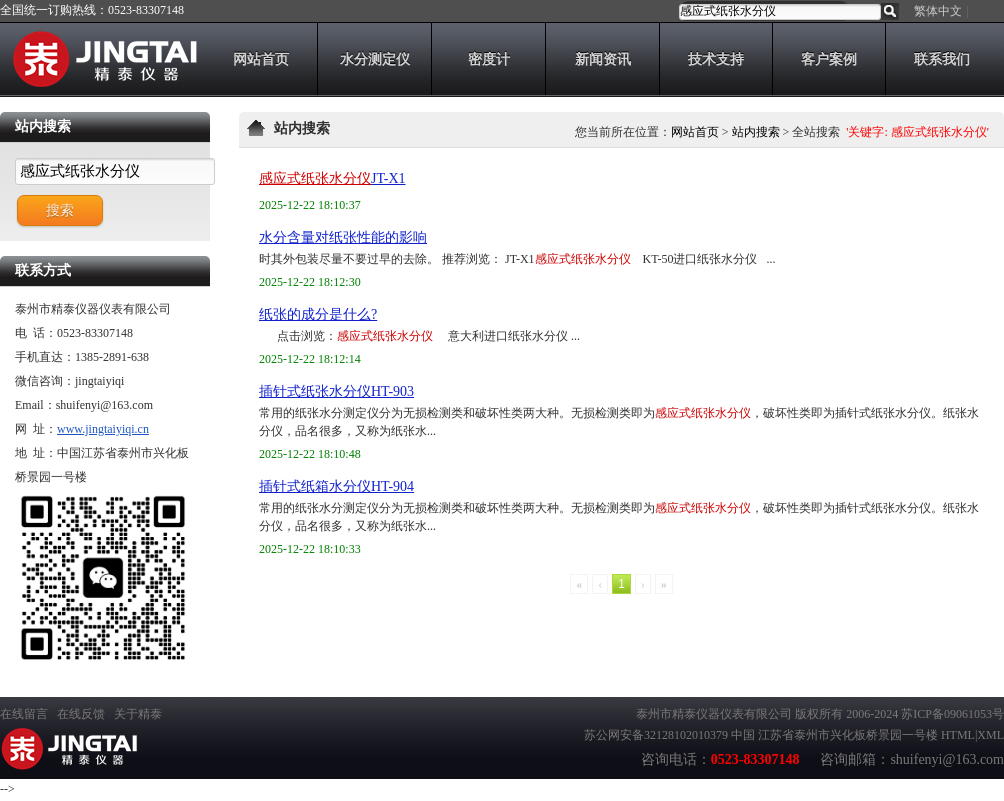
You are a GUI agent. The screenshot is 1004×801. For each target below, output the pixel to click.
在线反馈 (81, 714)
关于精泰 (138, 714)
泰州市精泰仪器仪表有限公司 (714, 714)
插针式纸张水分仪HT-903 (336, 391)
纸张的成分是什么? (318, 314)
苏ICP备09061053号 (952, 714)
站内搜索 (756, 132)
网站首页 (695, 132)
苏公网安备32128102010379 (656, 735)
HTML (958, 735)
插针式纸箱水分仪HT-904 (336, 486)
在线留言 (24, 714)
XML (990, 735)
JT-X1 (332, 178)
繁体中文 (938, 11)
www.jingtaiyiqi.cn (103, 429)
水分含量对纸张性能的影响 (343, 237)
